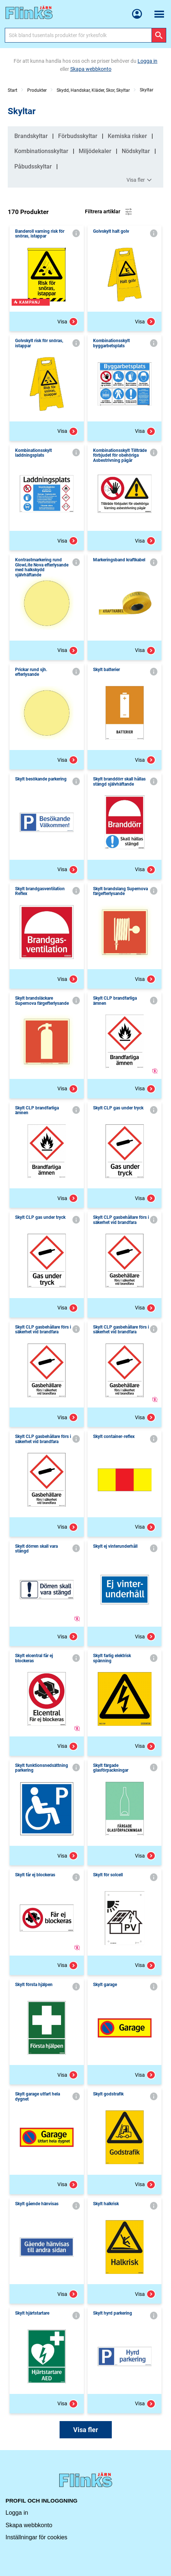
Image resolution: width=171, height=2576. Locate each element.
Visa (67, 321)
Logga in (17, 2513)
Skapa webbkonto (29, 2525)
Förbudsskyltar (77, 136)
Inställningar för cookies (36, 2537)
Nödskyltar (136, 151)
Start (12, 90)
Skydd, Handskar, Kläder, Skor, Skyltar (93, 90)
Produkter (37, 90)
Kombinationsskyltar (41, 151)
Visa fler (140, 180)
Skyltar (146, 90)
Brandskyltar (31, 136)
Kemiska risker (127, 136)
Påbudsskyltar (33, 166)
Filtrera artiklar (109, 211)
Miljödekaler (95, 151)
